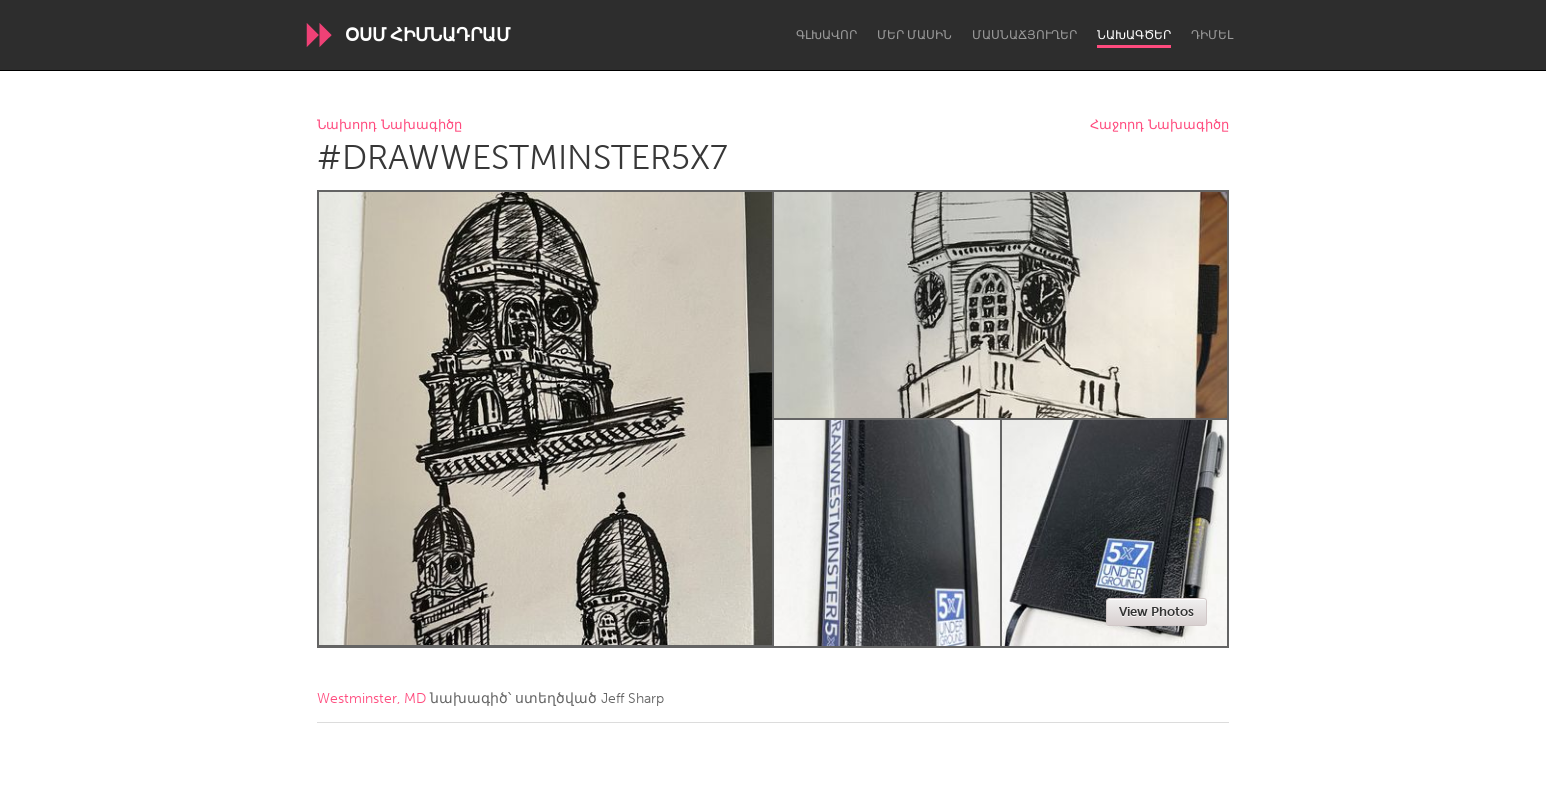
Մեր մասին (914, 35)
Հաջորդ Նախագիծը (1159, 125)
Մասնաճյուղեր (1024, 35)
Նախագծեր (1134, 35)
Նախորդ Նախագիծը (389, 125)
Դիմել (1212, 35)
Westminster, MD (371, 698)
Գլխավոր (826, 35)
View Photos (1156, 611)
